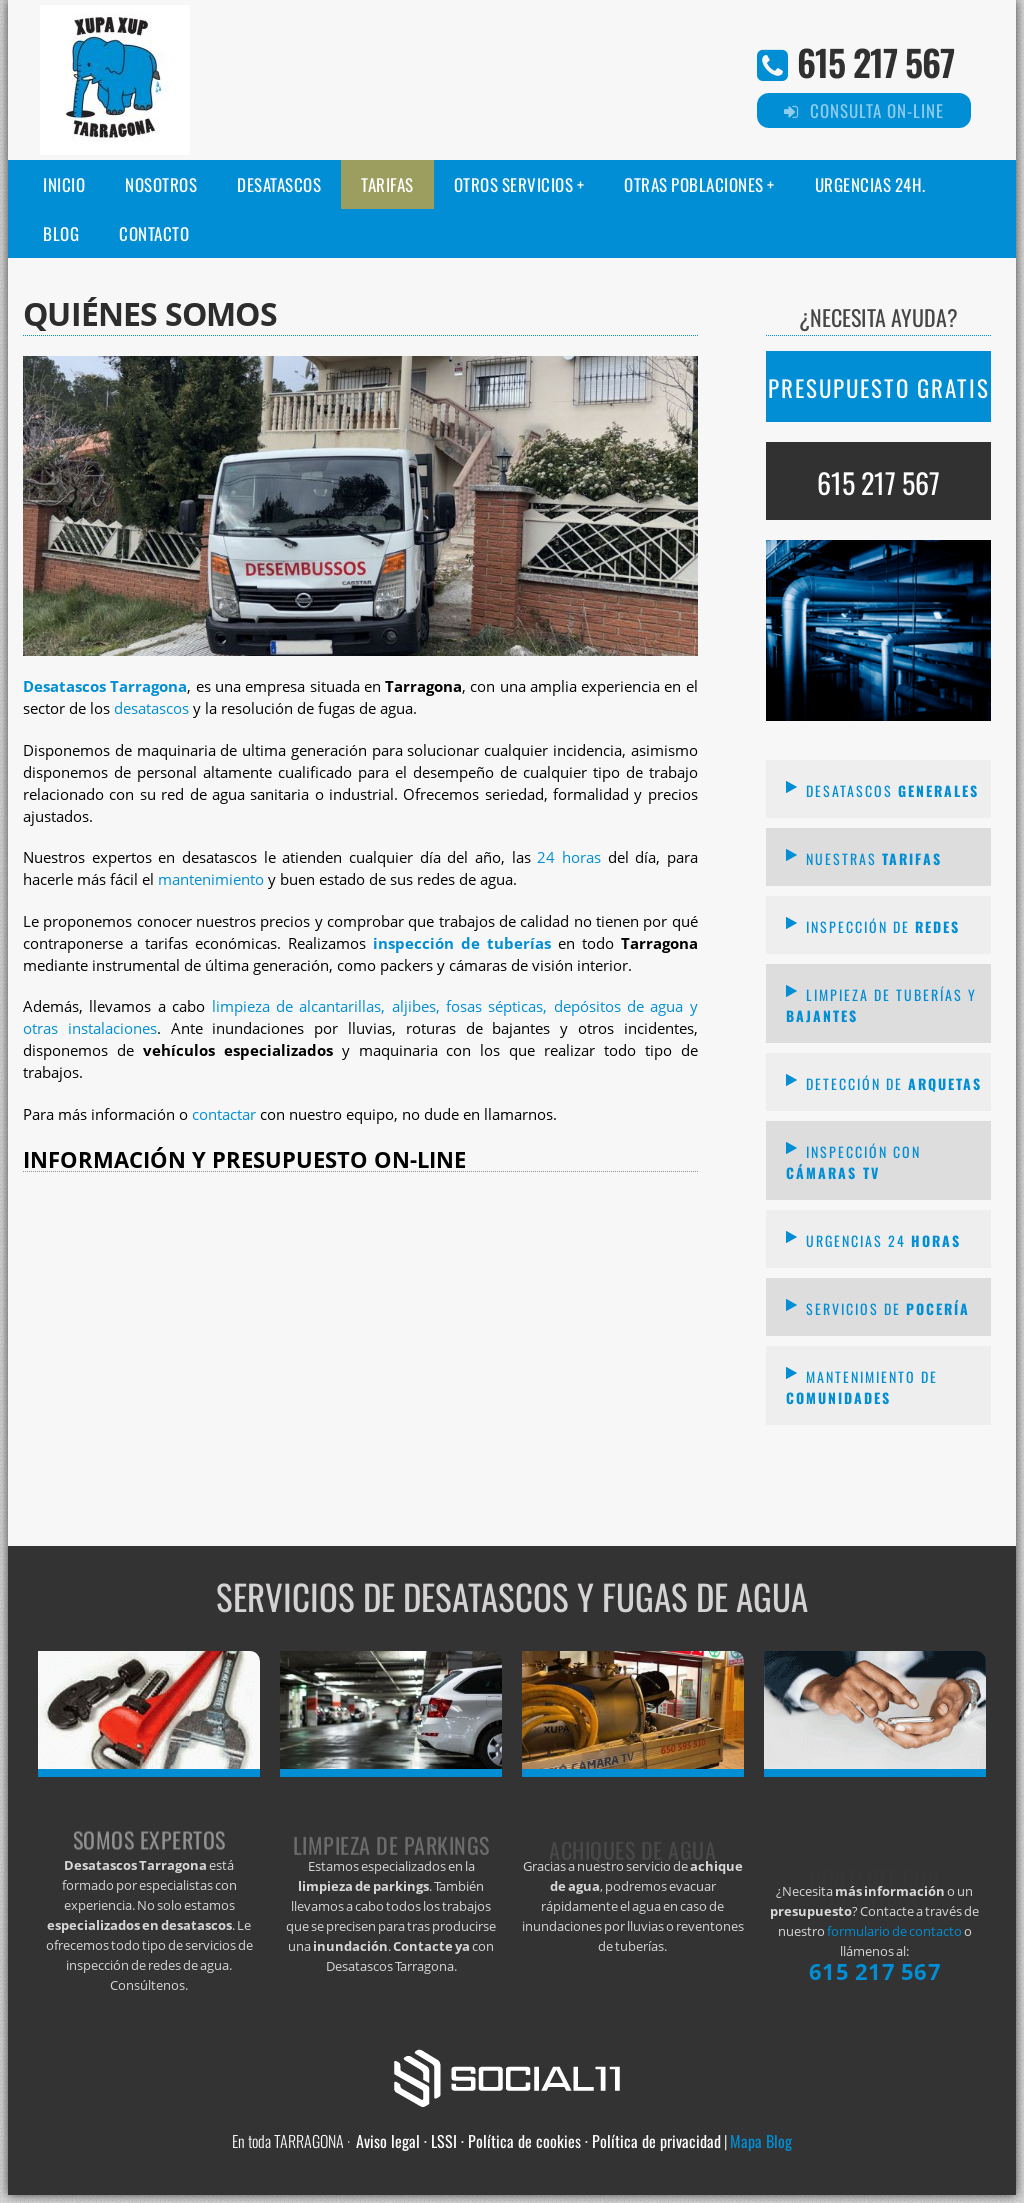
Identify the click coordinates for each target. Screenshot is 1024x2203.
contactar (224, 1114)
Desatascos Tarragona (105, 686)
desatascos (151, 708)
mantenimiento (211, 879)
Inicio (64, 184)
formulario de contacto (894, 1931)
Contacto (154, 233)
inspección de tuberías (462, 943)
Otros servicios (514, 184)
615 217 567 (875, 61)
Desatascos (279, 184)
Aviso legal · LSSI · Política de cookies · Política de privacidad (538, 2141)
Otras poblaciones (694, 184)
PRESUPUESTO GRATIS (879, 388)
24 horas (569, 857)
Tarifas (387, 184)
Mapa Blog (761, 2141)
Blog (61, 233)
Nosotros (161, 184)
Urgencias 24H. (870, 184)
